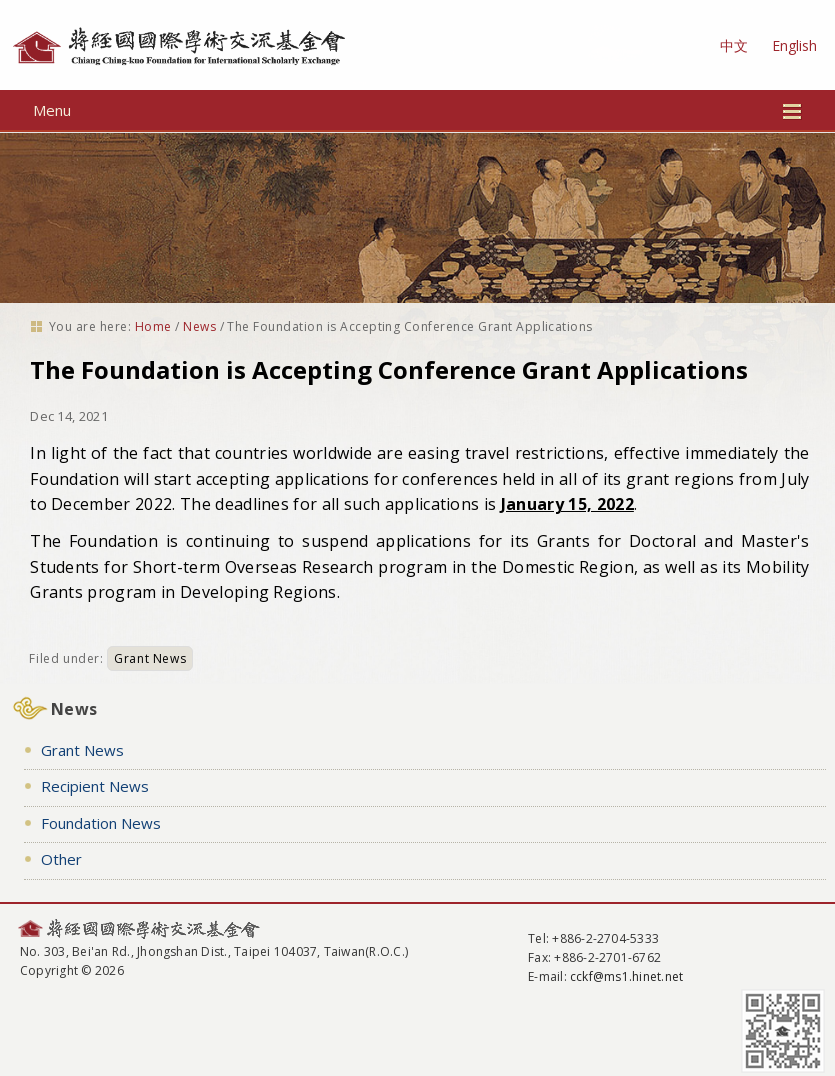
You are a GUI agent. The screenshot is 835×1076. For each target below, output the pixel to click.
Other (61, 859)
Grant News (150, 658)
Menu (417, 110)
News (199, 326)
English (794, 45)
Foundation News (101, 823)
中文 (734, 45)
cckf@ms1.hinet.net (626, 976)
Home (153, 326)
